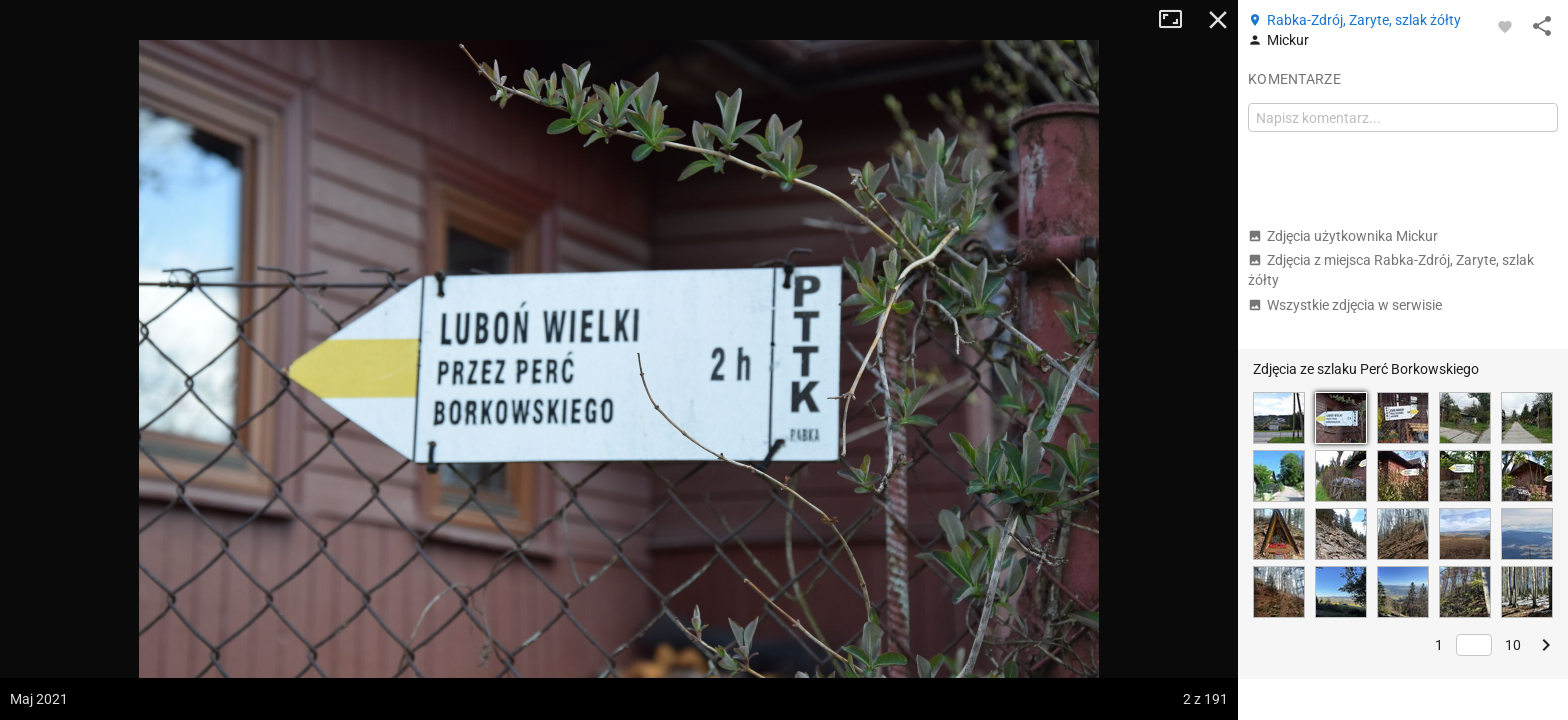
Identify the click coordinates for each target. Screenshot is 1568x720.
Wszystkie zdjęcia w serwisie (1345, 305)
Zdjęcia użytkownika (1343, 236)
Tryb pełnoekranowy (1178, 20)
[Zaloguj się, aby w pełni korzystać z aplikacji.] (1505, 26)
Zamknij (1218, 20)
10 (1513, 645)
